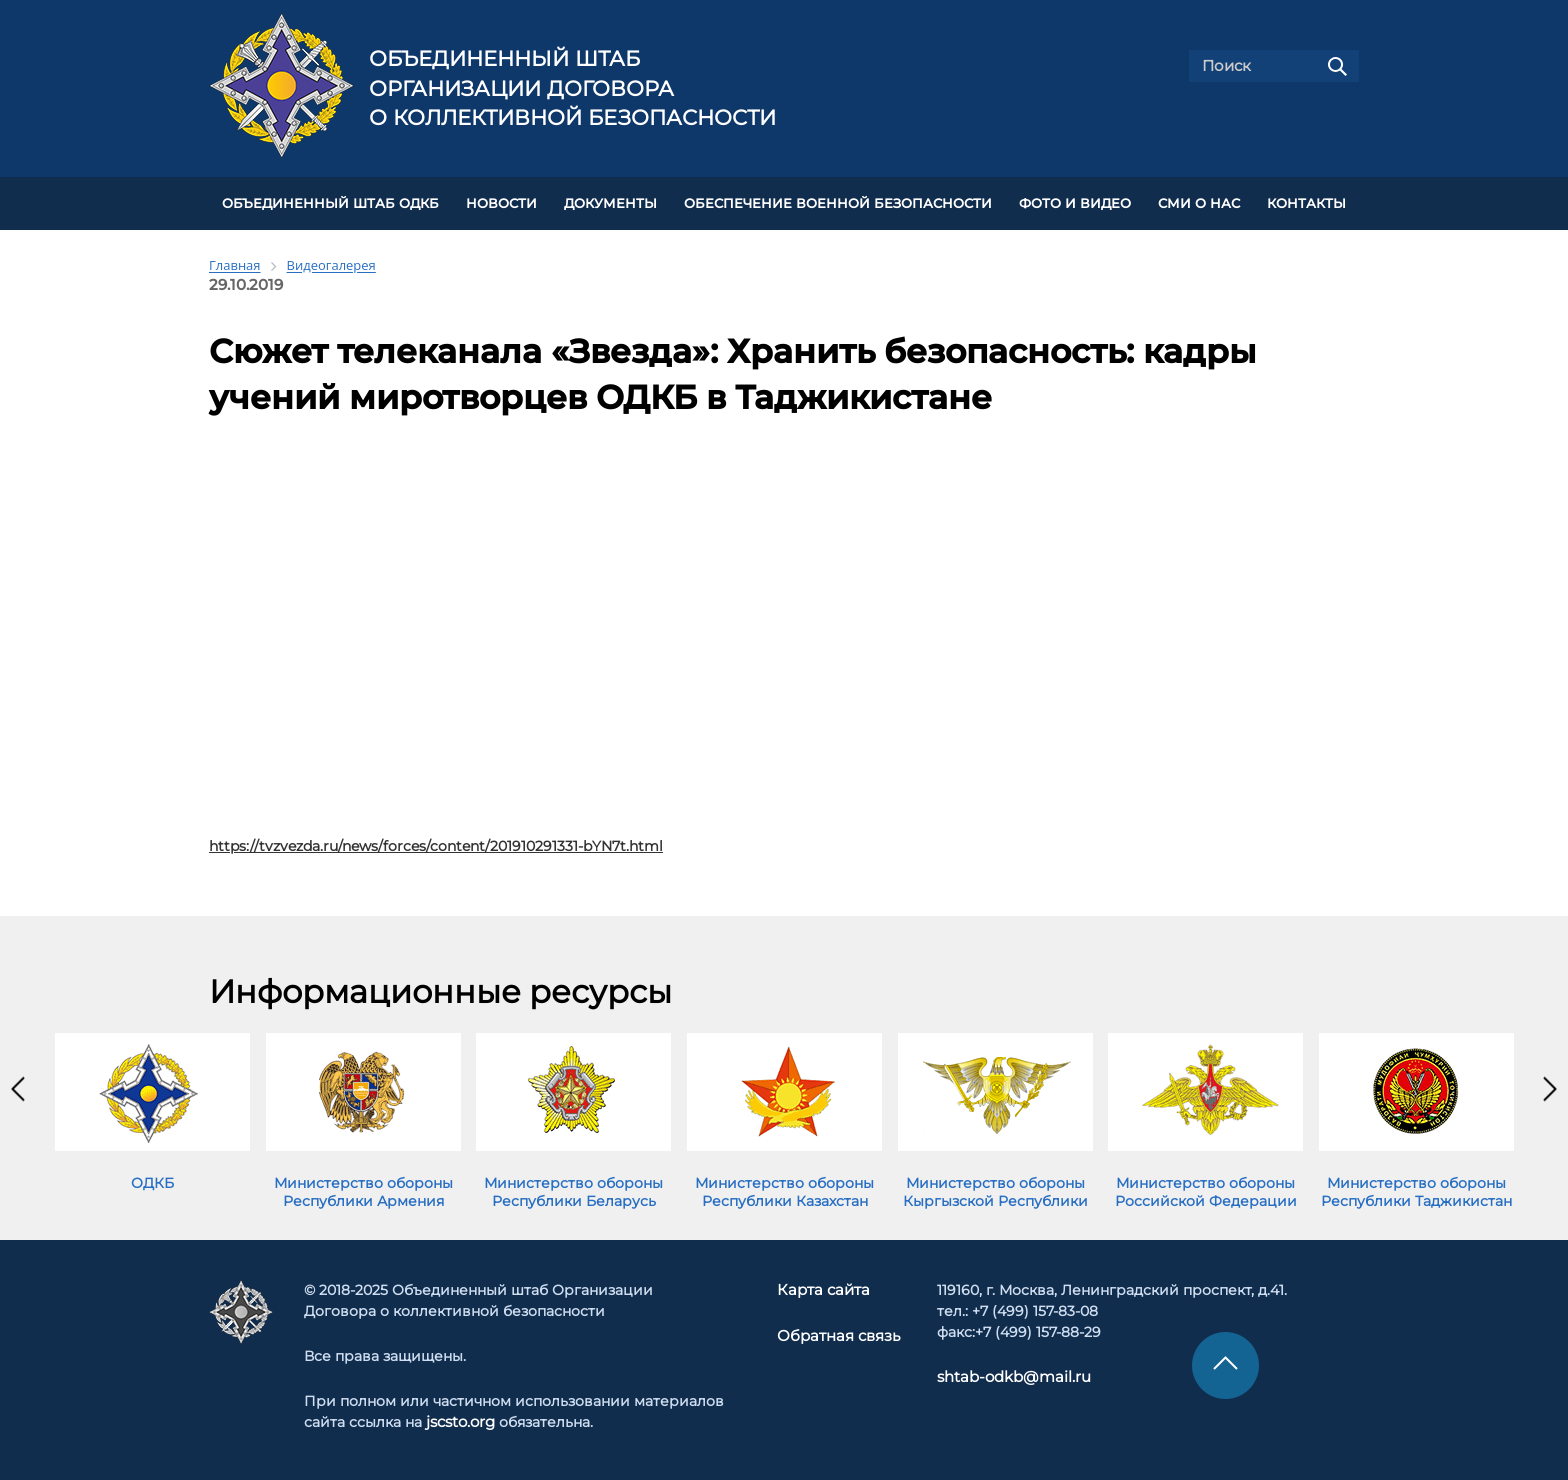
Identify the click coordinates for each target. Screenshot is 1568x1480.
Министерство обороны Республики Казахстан (784, 1189)
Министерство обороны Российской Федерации (1206, 1189)
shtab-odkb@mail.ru (1005, 1374)
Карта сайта (825, 1287)
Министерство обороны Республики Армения (363, 1189)
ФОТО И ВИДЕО (1075, 201)
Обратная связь (838, 1332)
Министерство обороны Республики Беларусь (573, 1189)
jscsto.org (460, 1419)
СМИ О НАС (1199, 201)
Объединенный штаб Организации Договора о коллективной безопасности (572, 88)
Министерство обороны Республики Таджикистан (1416, 1189)
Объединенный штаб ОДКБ (330, 201)
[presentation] (18, 1086)
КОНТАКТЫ (1306, 201)
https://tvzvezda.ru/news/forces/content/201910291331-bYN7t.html (436, 843)
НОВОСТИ (501, 201)
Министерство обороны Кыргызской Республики (995, 1189)
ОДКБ (152, 1180)
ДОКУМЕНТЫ (610, 201)
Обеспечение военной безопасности (838, 201)
